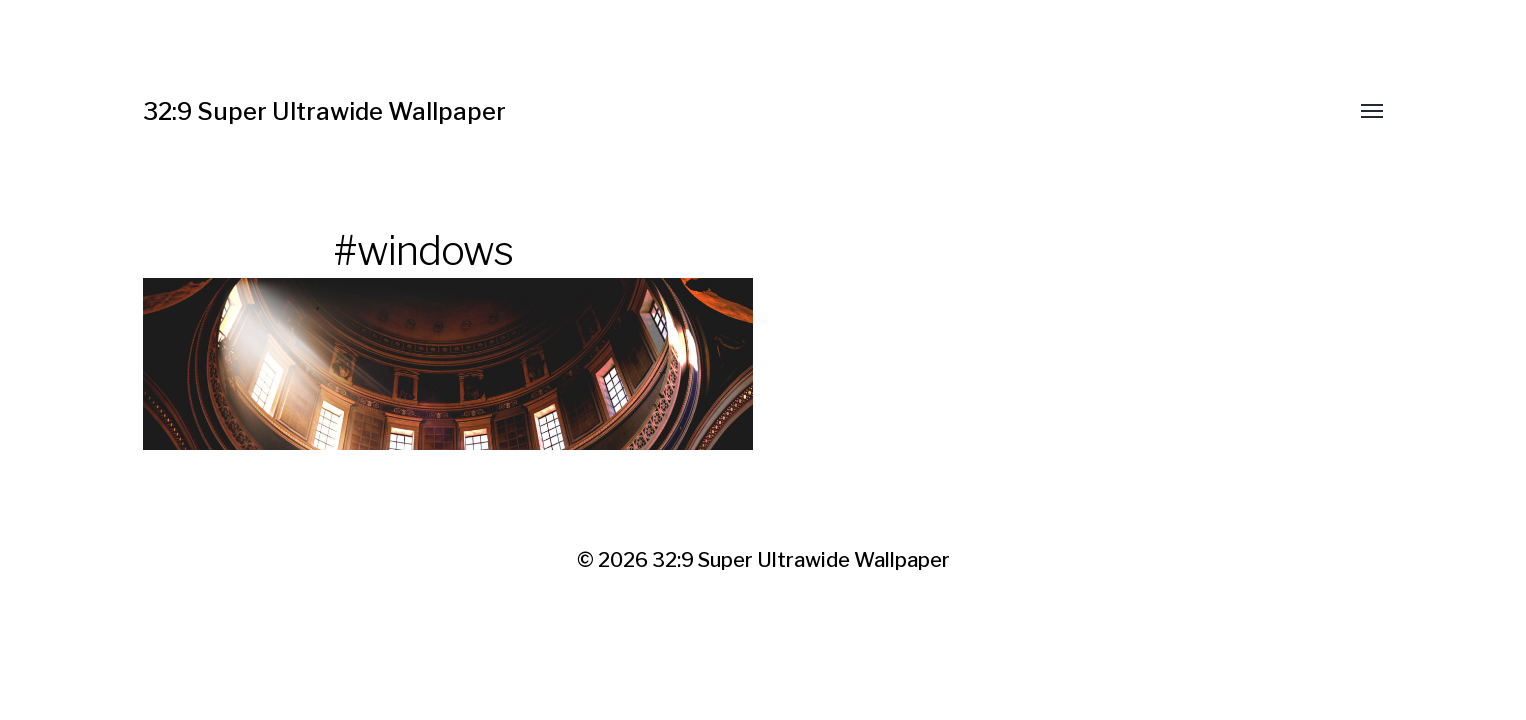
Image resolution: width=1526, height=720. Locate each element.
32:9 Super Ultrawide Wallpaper (324, 111)
